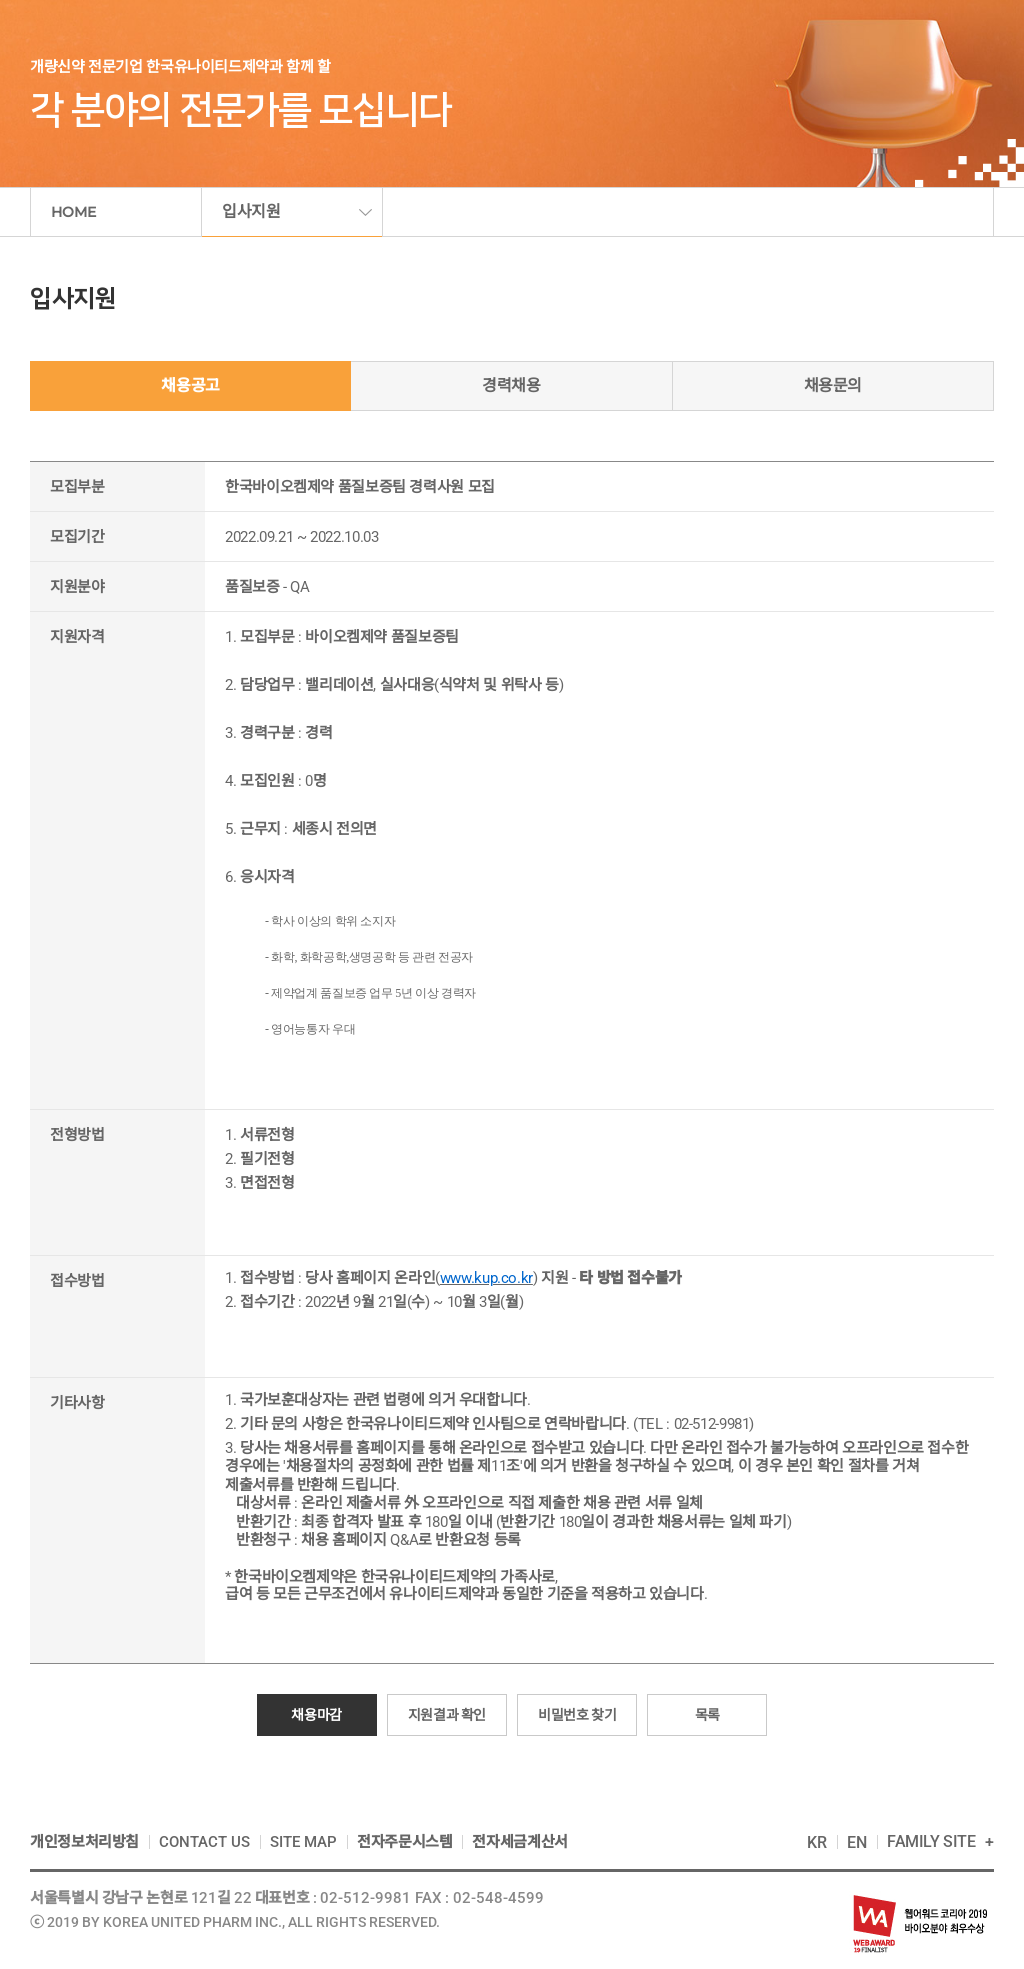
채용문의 (833, 385)
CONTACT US (204, 1842)
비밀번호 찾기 (577, 1715)
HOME (73, 212)
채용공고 (190, 385)
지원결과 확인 (447, 1715)
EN (857, 1842)
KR (817, 1842)
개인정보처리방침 (84, 1842)
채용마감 (316, 1715)
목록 (707, 1715)
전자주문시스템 (404, 1842)
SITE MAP (303, 1842)
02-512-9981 (365, 1898)
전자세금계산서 (519, 1842)
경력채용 (511, 385)
